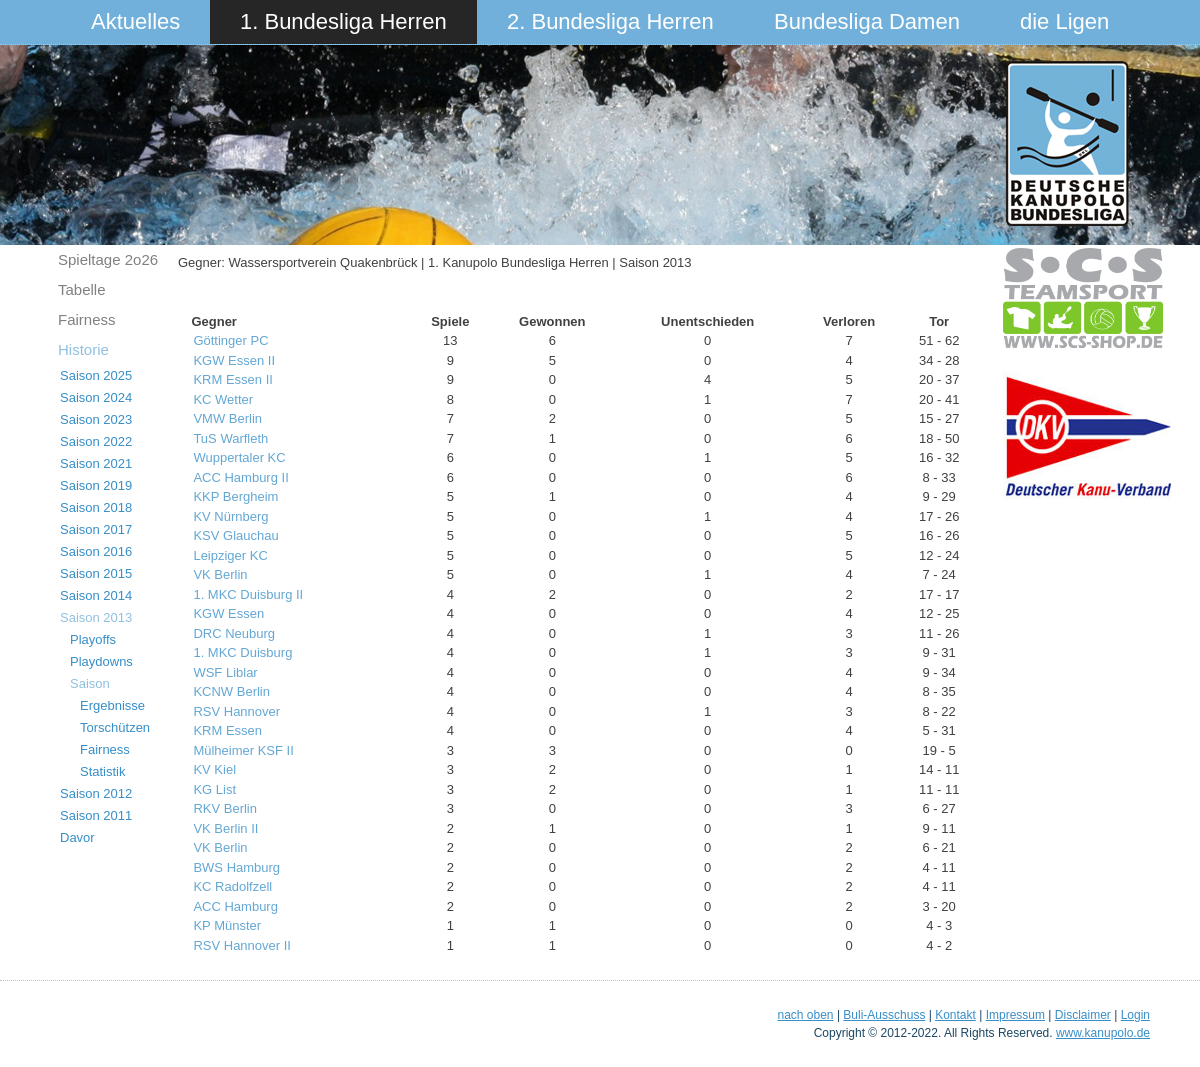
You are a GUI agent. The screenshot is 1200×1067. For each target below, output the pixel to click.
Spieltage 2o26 (108, 259)
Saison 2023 (96, 419)
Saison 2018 (96, 507)
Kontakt (955, 1015)
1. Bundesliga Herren (343, 21)
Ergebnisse (112, 705)
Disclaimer (1083, 1015)
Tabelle (82, 289)
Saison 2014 (96, 595)
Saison (90, 683)
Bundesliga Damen (867, 21)
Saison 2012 (96, 793)
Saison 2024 (96, 397)
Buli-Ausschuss (884, 1015)
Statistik (103, 771)
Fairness (87, 319)
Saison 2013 (96, 617)
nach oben (805, 1015)
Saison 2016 (96, 551)
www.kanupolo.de (1103, 1033)
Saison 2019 (96, 485)
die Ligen (1064, 21)
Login (1135, 1015)
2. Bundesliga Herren (610, 21)
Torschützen (115, 727)
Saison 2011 (96, 815)
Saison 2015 (96, 573)
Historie (83, 349)
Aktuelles (135, 21)
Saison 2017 (96, 529)
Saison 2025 (96, 375)
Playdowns (101, 661)
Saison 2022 (96, 441)
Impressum (1015, 1015)
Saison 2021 (96, 463)
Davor (77, 837)
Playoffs (93, 639)
